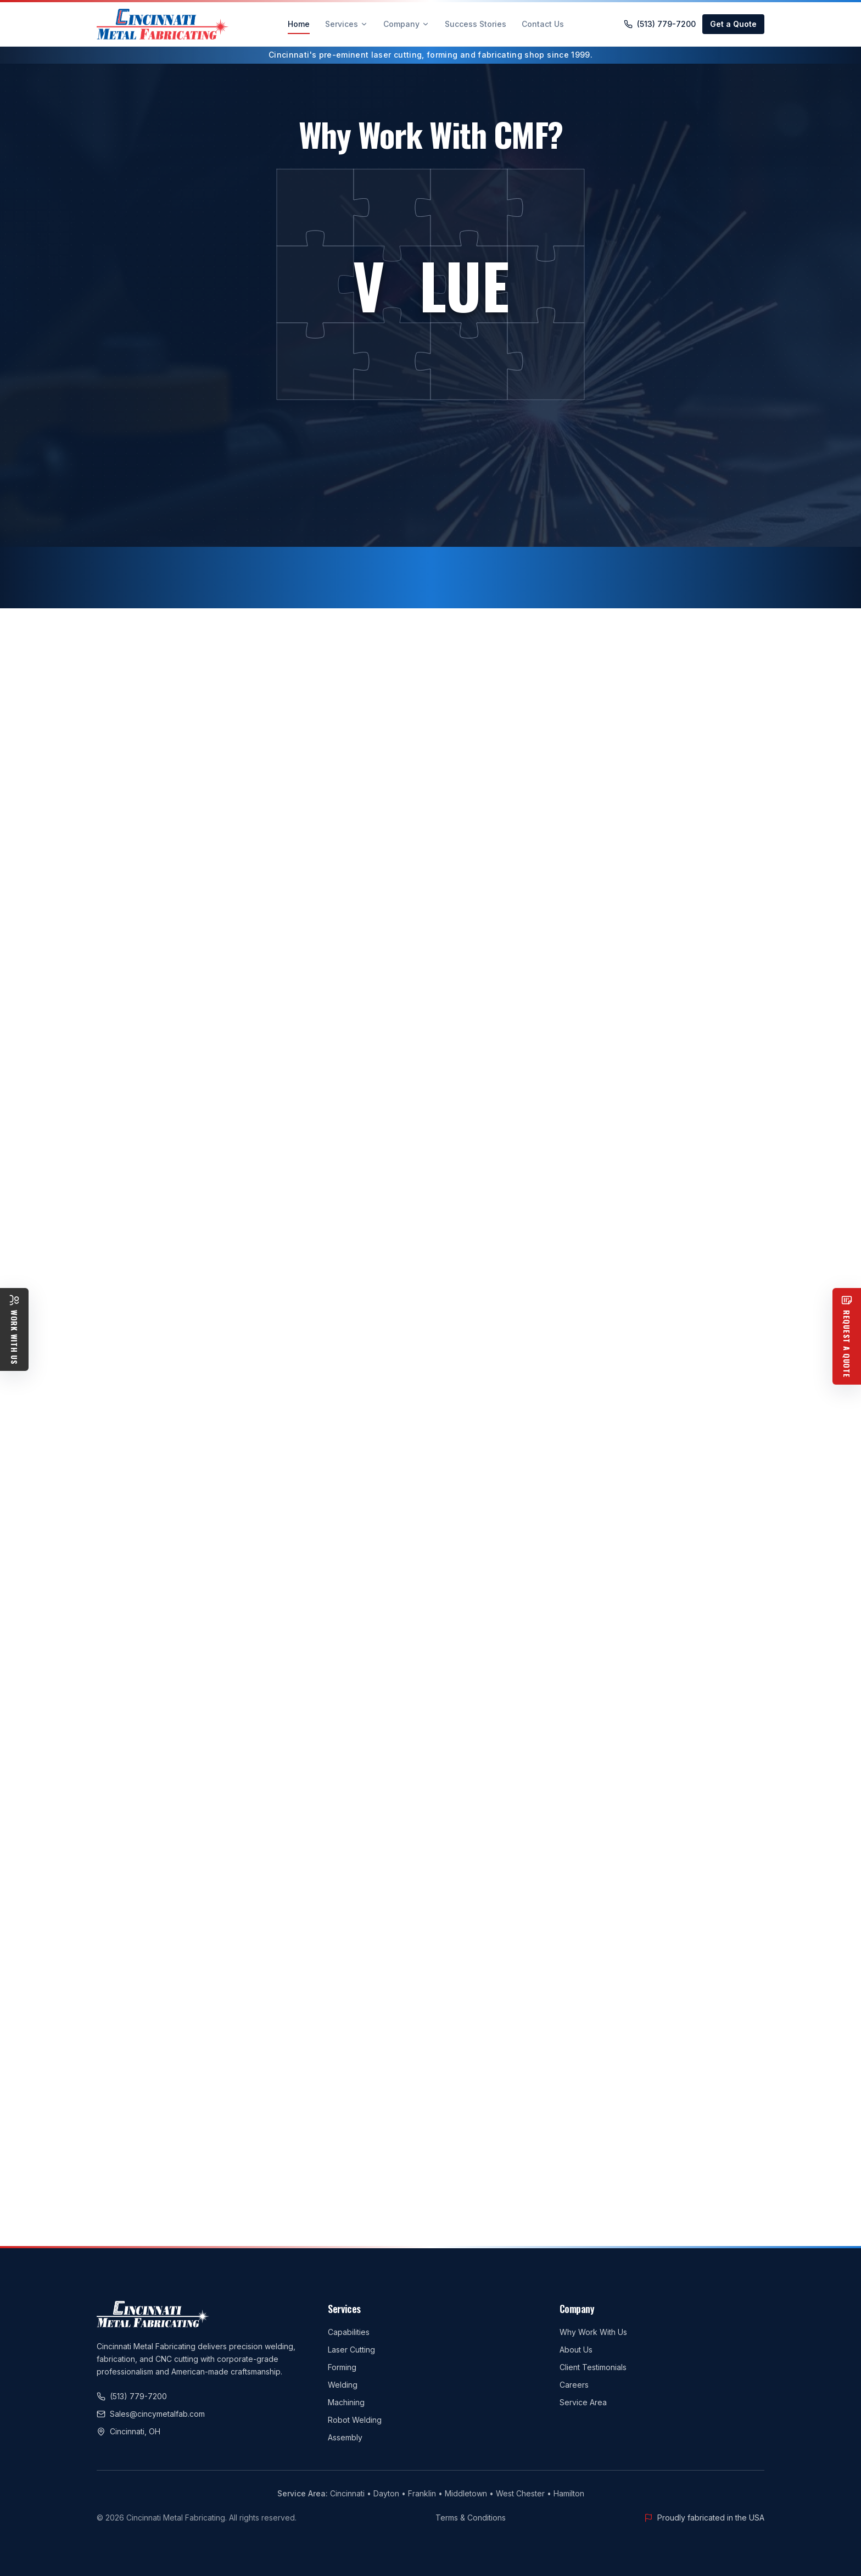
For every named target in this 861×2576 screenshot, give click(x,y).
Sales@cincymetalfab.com (151, 2413)
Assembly (345, 2437)
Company (406, 24)
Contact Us (543, 24)
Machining (346, 2402)
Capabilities (349, 2332)
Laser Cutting (351, 2349)
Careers (574, 2384)
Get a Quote (733, 24)
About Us (576, 2349)
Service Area (583, 2402)
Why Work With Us (593, 2332)
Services (346, 24)
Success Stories (475, 24)
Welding (342, 2384)
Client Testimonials (593, 2367)
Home (299, 26)
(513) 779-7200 (660, 24)
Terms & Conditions (470, 2517)
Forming (342, 2367)
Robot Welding (355, 2419)
